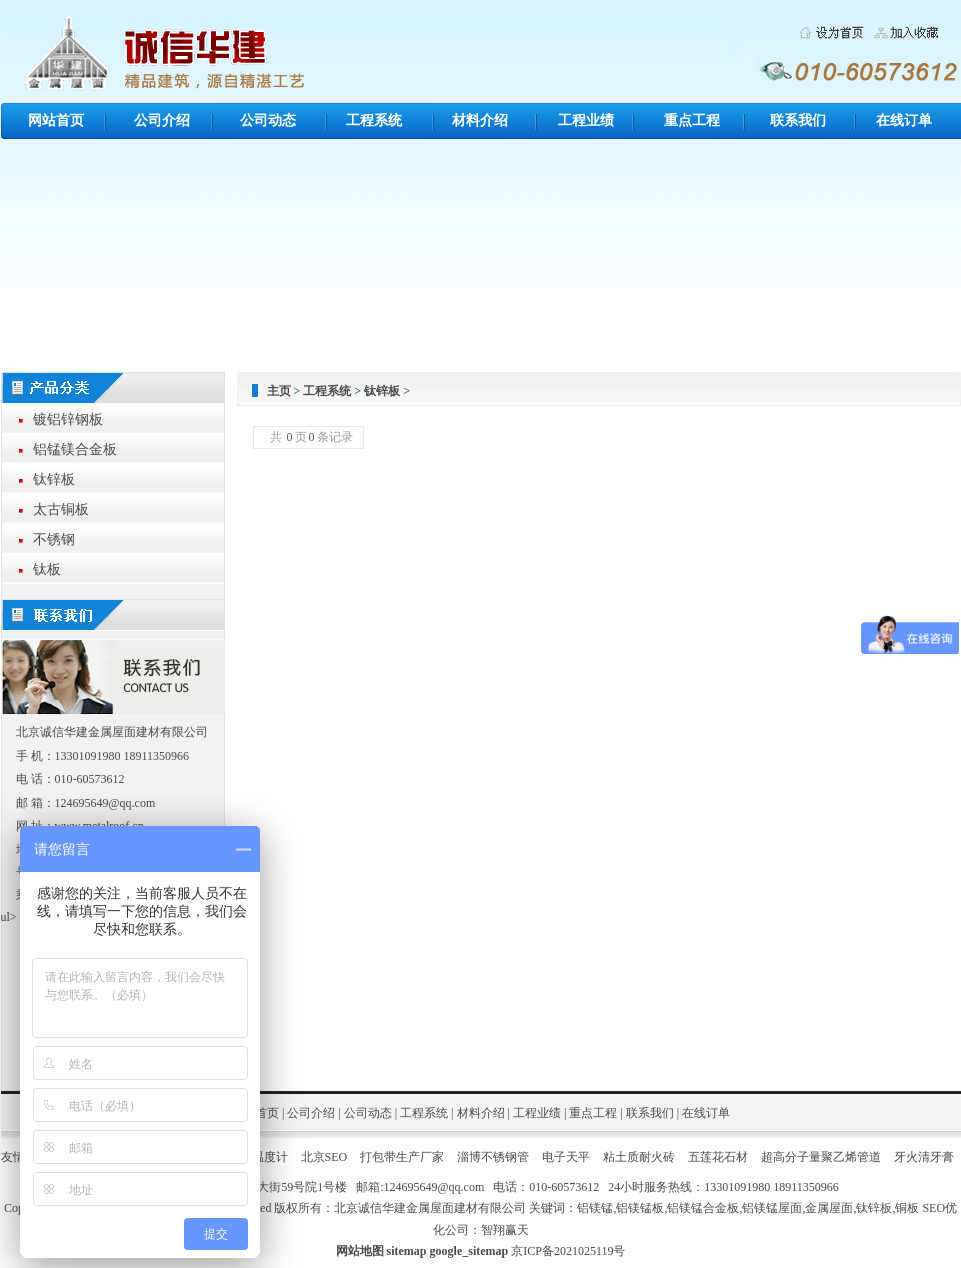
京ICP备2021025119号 (568, 1251)
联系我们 (798, 120)
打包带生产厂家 (402, 1157)
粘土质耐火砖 (639, 1157)
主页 (279, 391)
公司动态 (268, 120)
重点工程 (692, 120)
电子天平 (566, 1157)
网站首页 (56, 120)
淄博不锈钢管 (493, 1157)
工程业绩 (586, 120)
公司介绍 (162, 120)
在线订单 (904, 120)
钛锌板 (382, 391)
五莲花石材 (718, 1157)
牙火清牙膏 (924, 1157)
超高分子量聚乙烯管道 (821, 1157)
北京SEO (324, 1157)
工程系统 (374, 120)
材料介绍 (480, 120)
